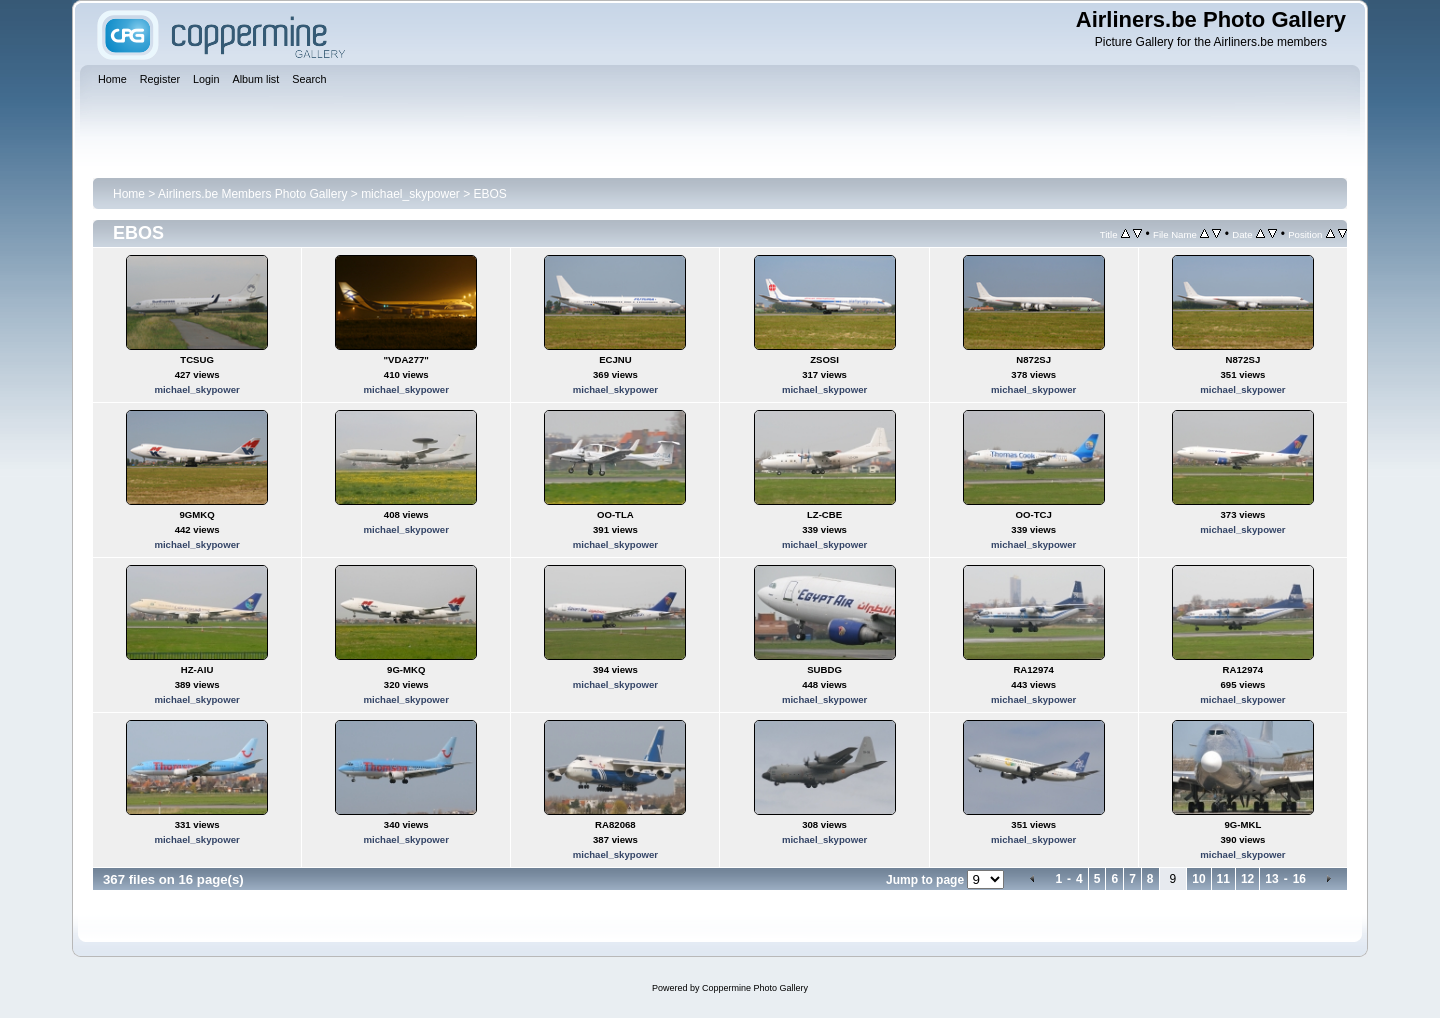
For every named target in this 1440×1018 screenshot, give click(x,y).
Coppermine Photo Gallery (755, 988)
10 (1198, 879)
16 (1299, 879)
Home (129, 194)
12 (1247, 879)
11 (1223, 879)
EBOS (490, 194)
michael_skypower (410, 194)
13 (1271, 879)
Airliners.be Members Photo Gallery (252, 194)
